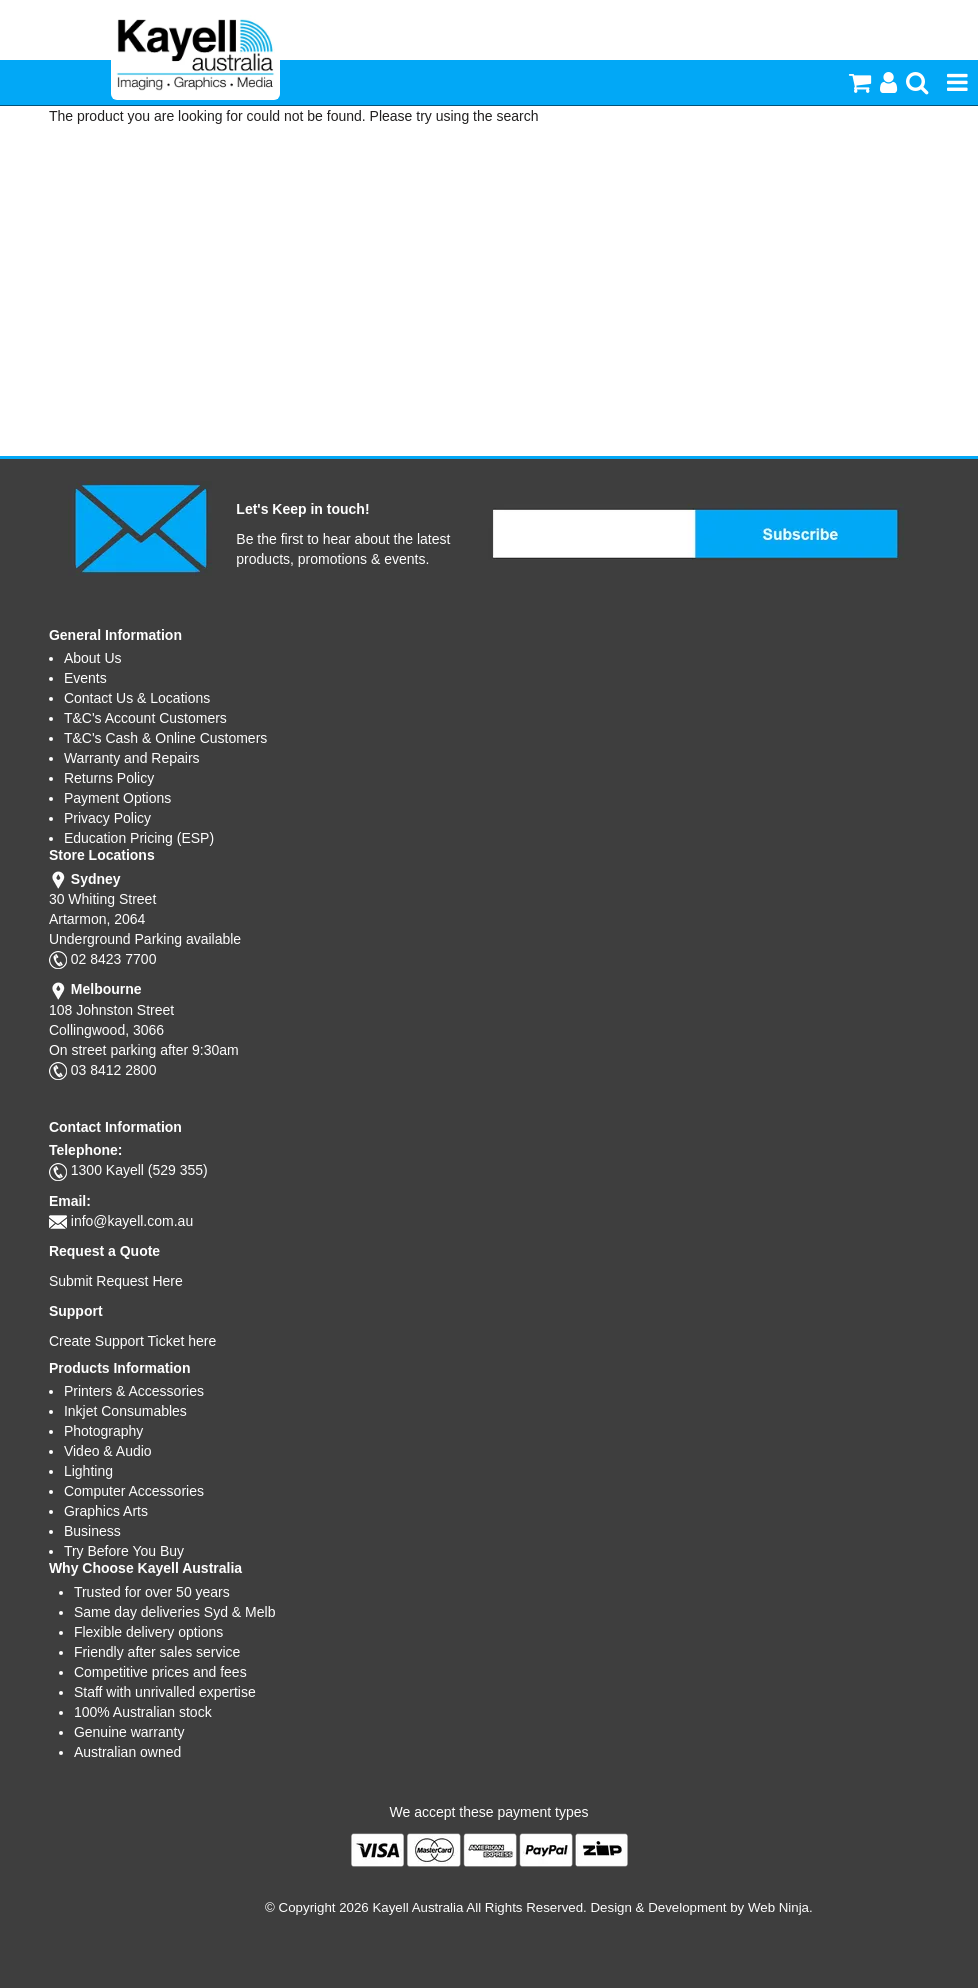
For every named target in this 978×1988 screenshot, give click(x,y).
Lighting (88, 1471)
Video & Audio (108, 1451)
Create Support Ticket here (132, 1341)
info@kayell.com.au (132, 1221)
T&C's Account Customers (145, 718)
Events (85, 678)
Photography (103, 1431)
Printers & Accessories (134, 1391)
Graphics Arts (106, 1511)
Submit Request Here (116, 1281)
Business (92, 1531)
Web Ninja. (780, 1907)
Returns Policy (109, 778)
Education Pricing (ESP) (139, 838)
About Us (93, 658)
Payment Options (117, 798)
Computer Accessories (134, 1491)
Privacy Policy (107, 818)
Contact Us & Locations (137, 698)
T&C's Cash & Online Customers (165, 738)
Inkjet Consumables (125, 1411)
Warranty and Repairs (132, 758)
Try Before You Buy (124, 1551)
